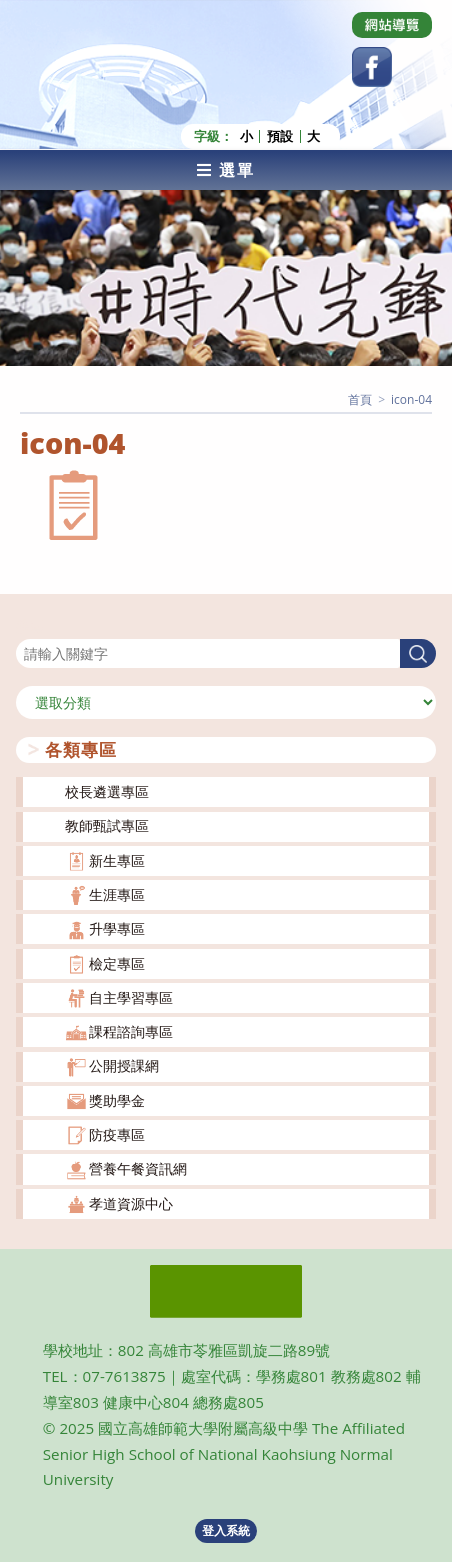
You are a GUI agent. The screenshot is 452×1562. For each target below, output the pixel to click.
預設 (280, 136)
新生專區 (117, 860)
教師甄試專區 (107, 825)
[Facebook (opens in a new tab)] (372, 67)
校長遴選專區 (107, 791)
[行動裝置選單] (226, 170)
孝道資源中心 (131, 1203)
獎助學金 (117, 1100)
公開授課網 (124, 1065)
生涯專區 (117, 894)
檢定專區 (117, 963)
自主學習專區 (131, 997)
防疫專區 (117, 1134)
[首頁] (360, 399)
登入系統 (226, 1530)
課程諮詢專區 (131, 1031)
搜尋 (30, 626)
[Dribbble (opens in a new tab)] (392, 25)
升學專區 (117, 928)
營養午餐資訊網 (138, 1168)
